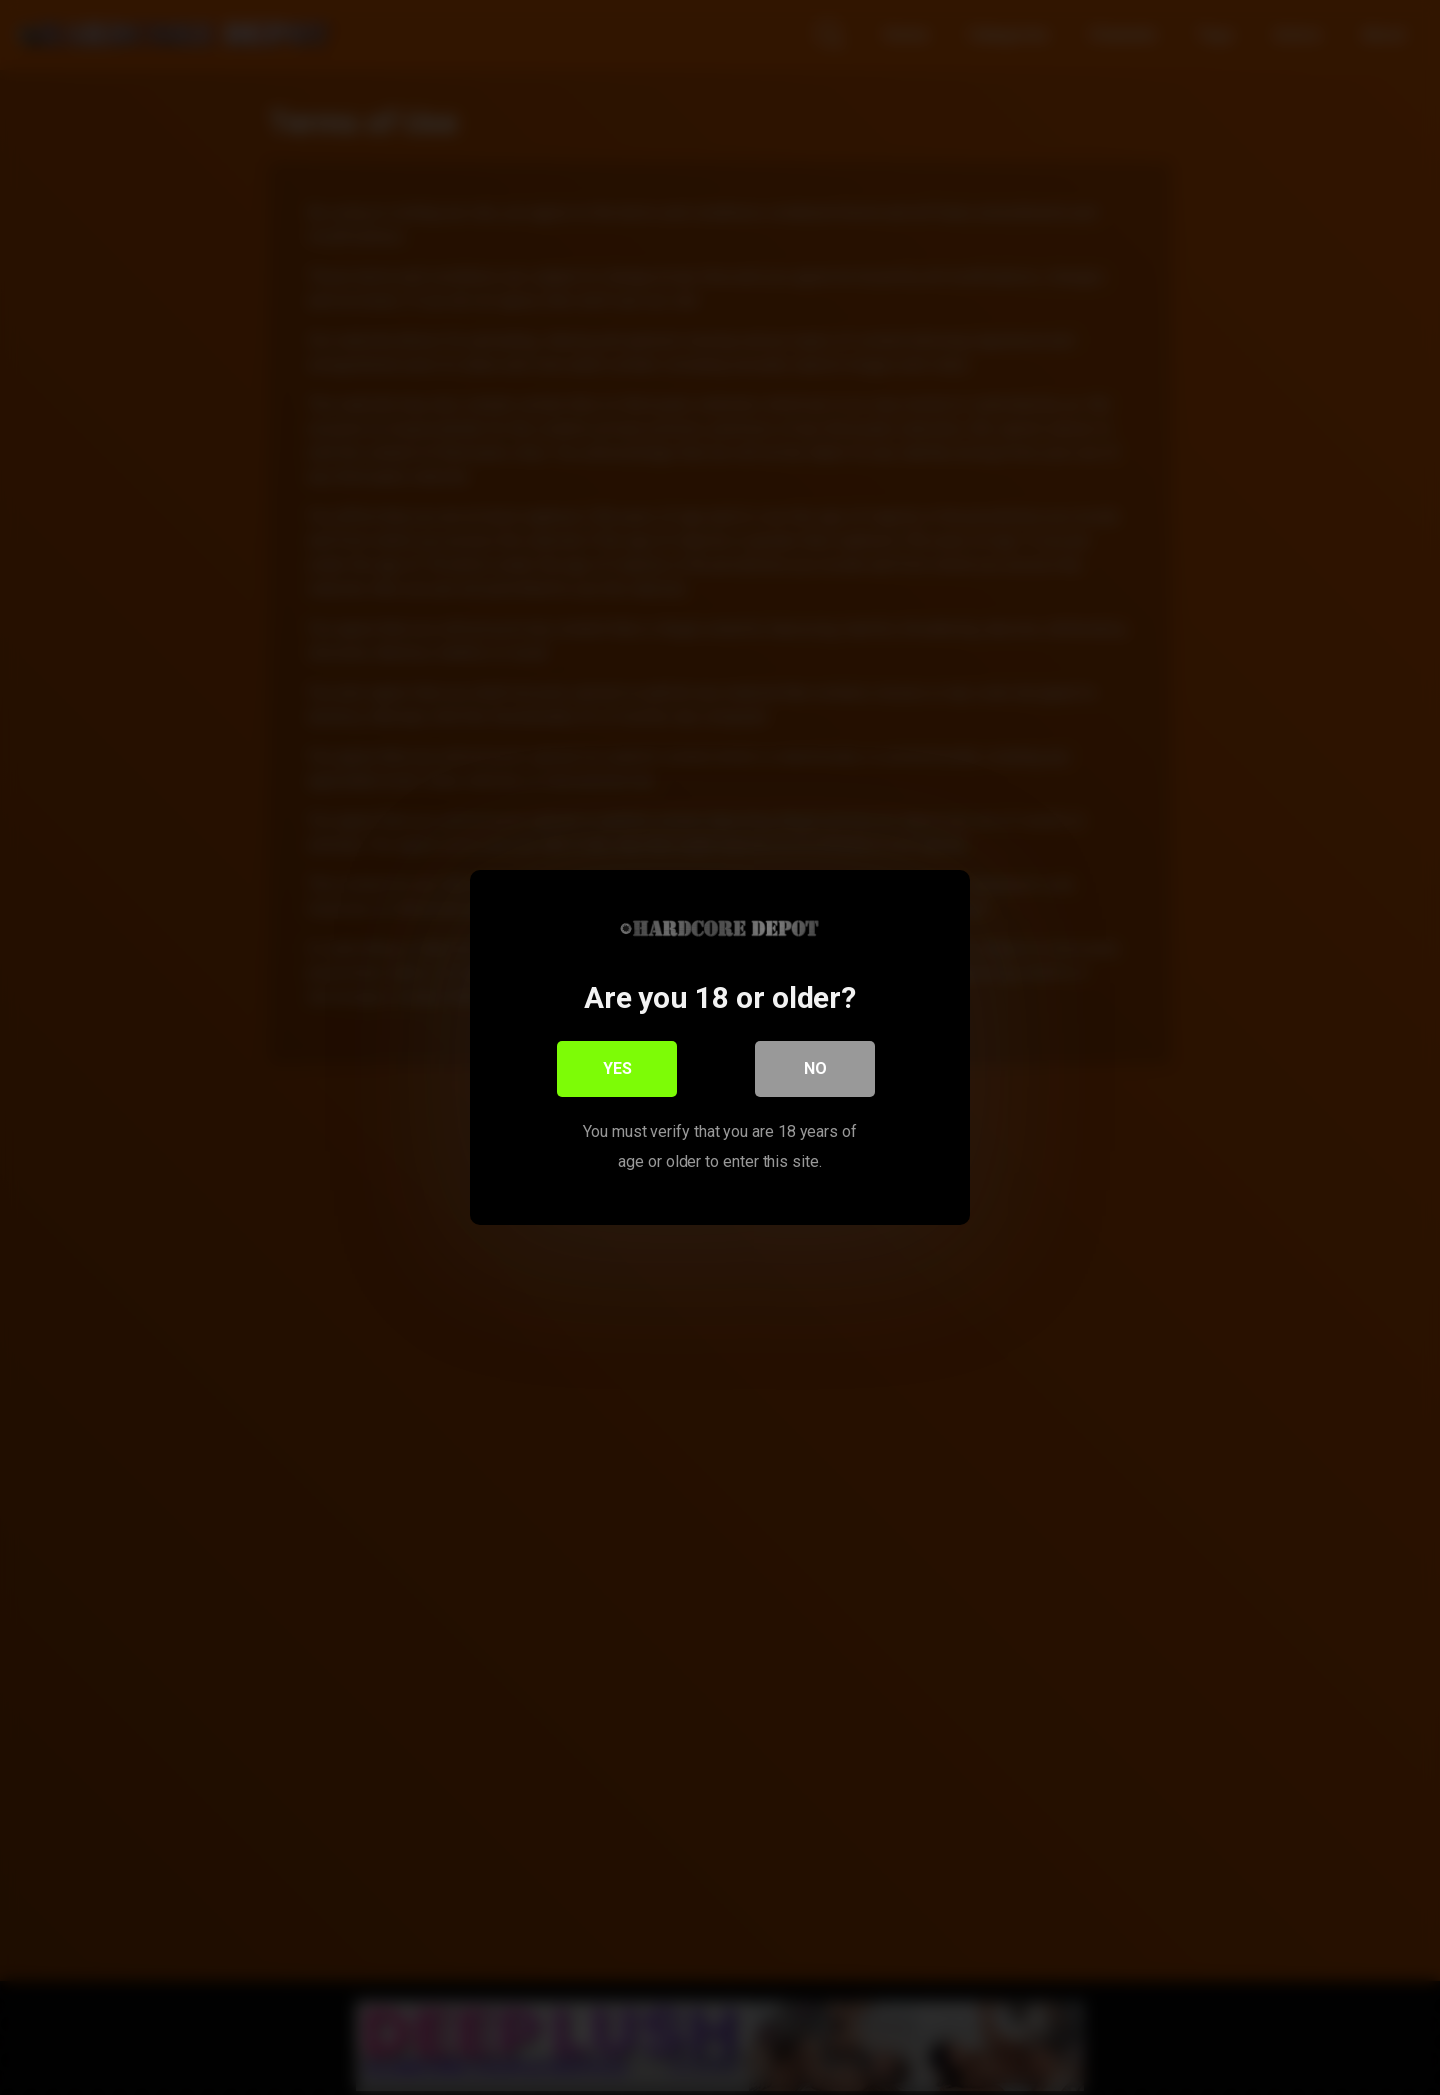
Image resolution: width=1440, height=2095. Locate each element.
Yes (617, 1068)
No (815, 1068)
